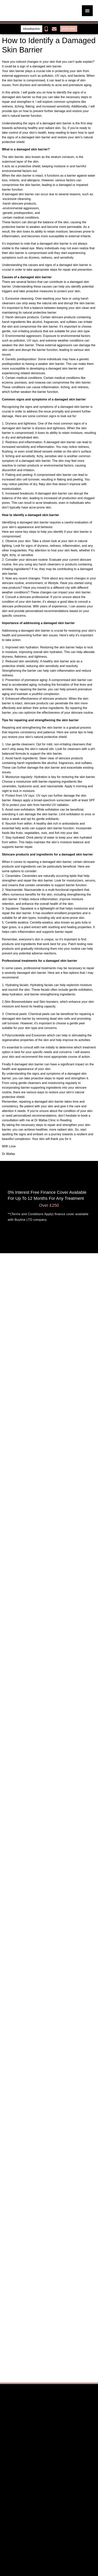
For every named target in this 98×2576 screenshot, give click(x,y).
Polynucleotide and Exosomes (25, 1035)
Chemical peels (16, 1014)
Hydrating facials (16, 985)
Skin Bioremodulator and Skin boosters (31, 1001)
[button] (87, 10)
